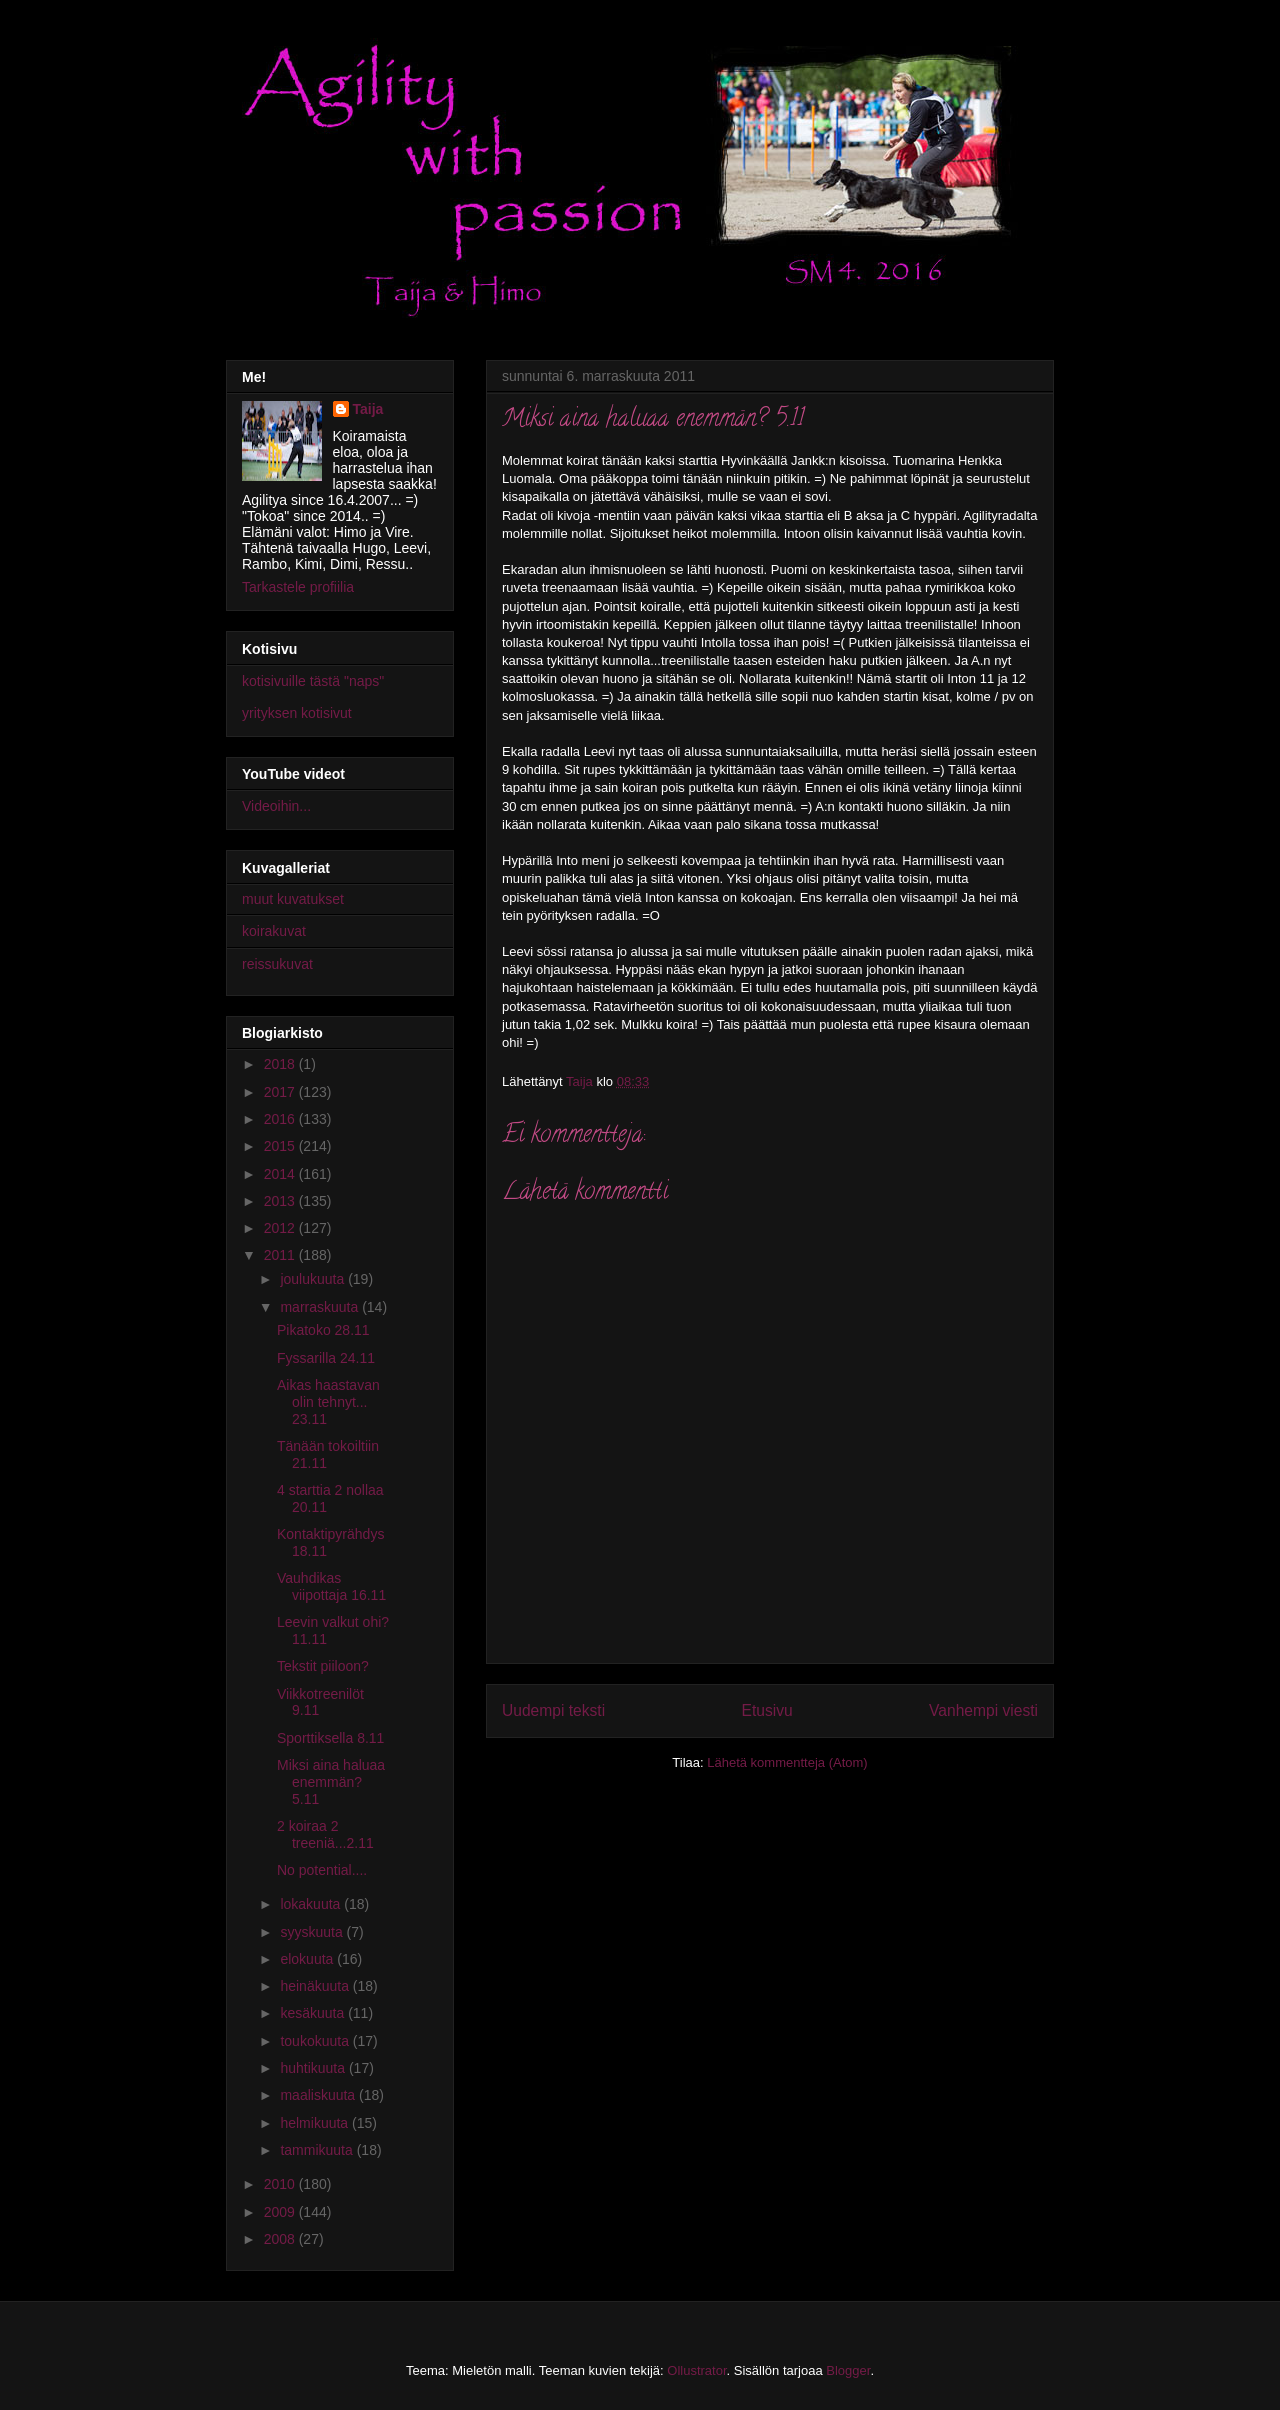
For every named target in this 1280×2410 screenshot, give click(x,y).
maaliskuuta (319, 2095)
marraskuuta (321, 1307)
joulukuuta (314, 1279)
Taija (368, 409)
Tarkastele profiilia (298, 587)
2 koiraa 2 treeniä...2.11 (325, 1834)
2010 (281, 2184)
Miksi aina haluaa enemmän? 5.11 (331, 1782)
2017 (281, 1092)
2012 (281, 1228)
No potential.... (322, 1870)
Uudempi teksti (553, 1710)
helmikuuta (316, 2123)
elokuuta (308, 1959)
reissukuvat (277, 964)
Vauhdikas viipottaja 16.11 (331, 1586)
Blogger (848, 2370)
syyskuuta (313, 1932)
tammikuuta (318, 2150)
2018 (281, 1064)
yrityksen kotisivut (297, 713)
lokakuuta (312, 1904)
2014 (281, 1174)
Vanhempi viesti (983, 1710)
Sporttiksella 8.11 (330, 1738)
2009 (281, 2212)
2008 (281, 2239)
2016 (281, 1119)
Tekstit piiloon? (323, 1666)
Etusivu (767, 1710)
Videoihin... (276, 806)
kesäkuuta (314, 2013)
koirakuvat (274, 931)
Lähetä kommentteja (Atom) (787, 1762)
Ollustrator (696, 2370)
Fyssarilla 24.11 (326, 1358)
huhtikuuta (314, 2068)
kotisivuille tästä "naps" (313, 681)
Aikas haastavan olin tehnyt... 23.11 (328, 1402)
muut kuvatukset (293, 899)
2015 (281, 1146)
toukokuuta (316, 2041)
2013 (281, 1201)
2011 (281, 1255)
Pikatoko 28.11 (323, 1330)
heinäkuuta (316, 1986)
